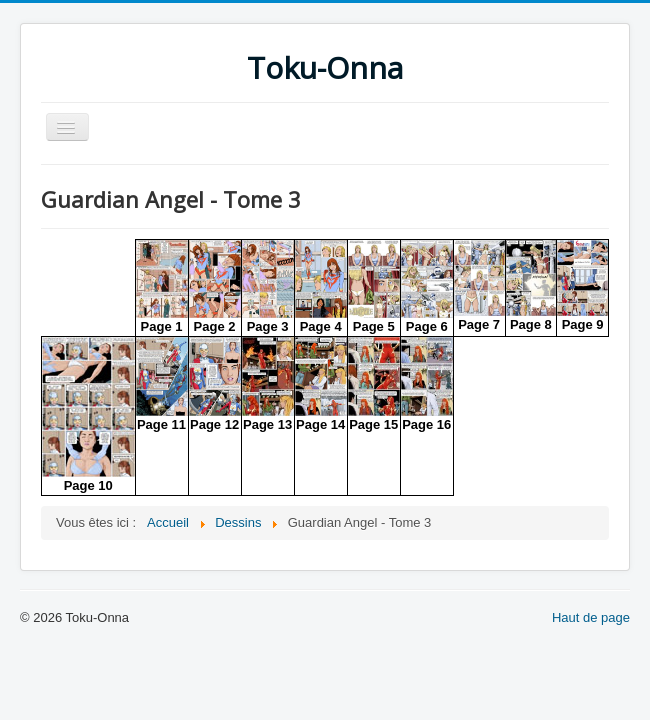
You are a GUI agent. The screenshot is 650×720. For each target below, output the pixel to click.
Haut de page (591, 617)
